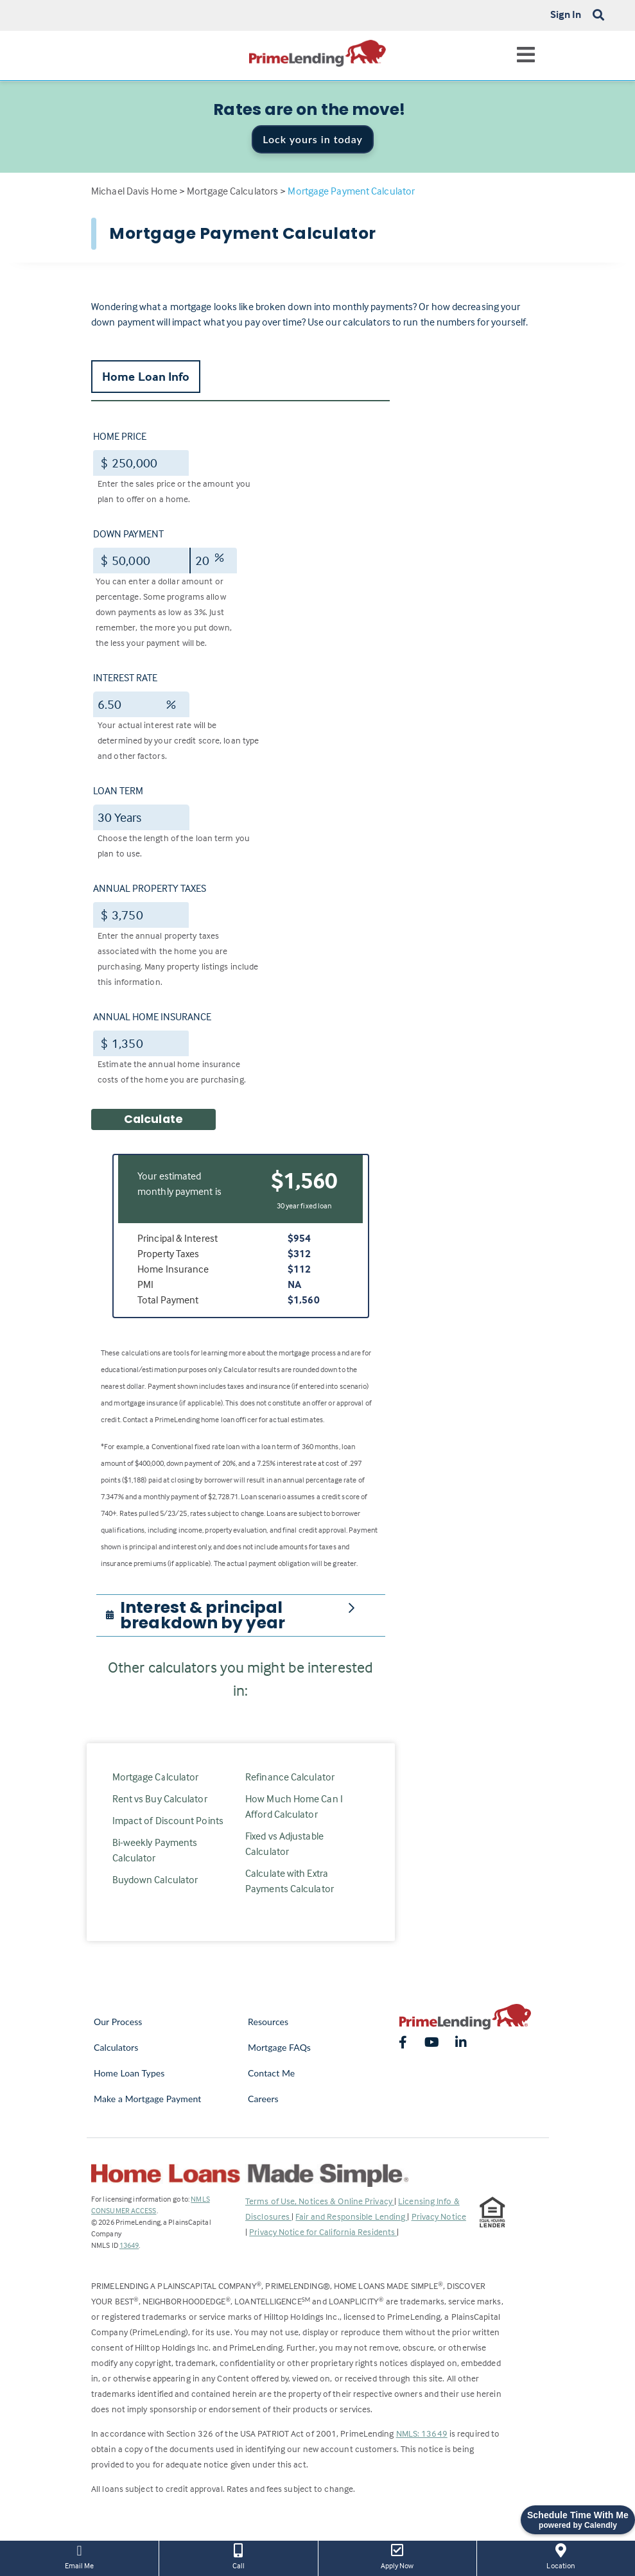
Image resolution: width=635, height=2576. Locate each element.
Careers (263, 2098)
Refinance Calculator (290, 1776)
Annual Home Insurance (152, 1016)
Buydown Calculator (155, 1879)
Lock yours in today (313, 139)
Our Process (118, 2021)
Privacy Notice (439, 2216)
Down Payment (128, 533)
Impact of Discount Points (168, 1820)
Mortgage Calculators (232, 190)
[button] (247, 1615)
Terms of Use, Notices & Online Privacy (319, 2200)
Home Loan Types (129, 2072)
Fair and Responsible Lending (351, 2216)
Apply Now (397, 2555)
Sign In (566, 14)
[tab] (240, 1615)
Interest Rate (125, 677)
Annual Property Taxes (149, 888)
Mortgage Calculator (155, 1776)
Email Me (79, 2555)
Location (561, 2555)
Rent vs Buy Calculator (159, 1798)
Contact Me (271, 2072)
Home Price (119, 436)
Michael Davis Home (134, 190)
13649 (129, 2245)
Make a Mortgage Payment (147, 2098)
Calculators (116, 2047)
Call (238, 2555)
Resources (268, 2021)
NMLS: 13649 (422, 2433)
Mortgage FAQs (279, 2047)
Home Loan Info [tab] (145, 376)
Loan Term (118, 790)
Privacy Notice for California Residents (323, 2231)
